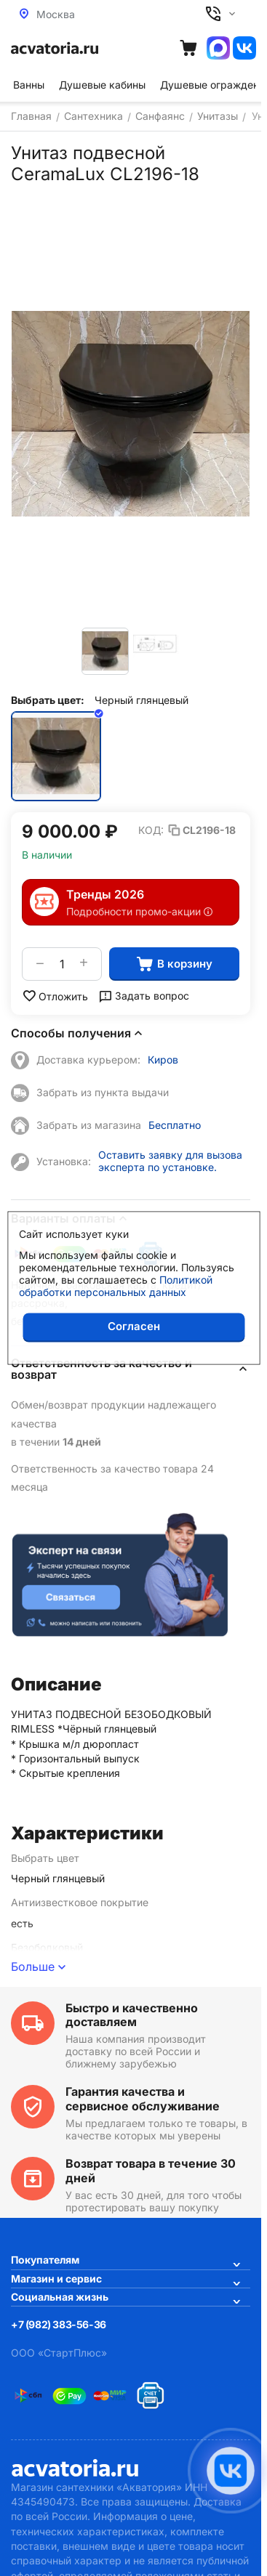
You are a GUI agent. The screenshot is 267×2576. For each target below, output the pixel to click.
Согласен (134, 1326)
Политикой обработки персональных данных (115, 1285)
